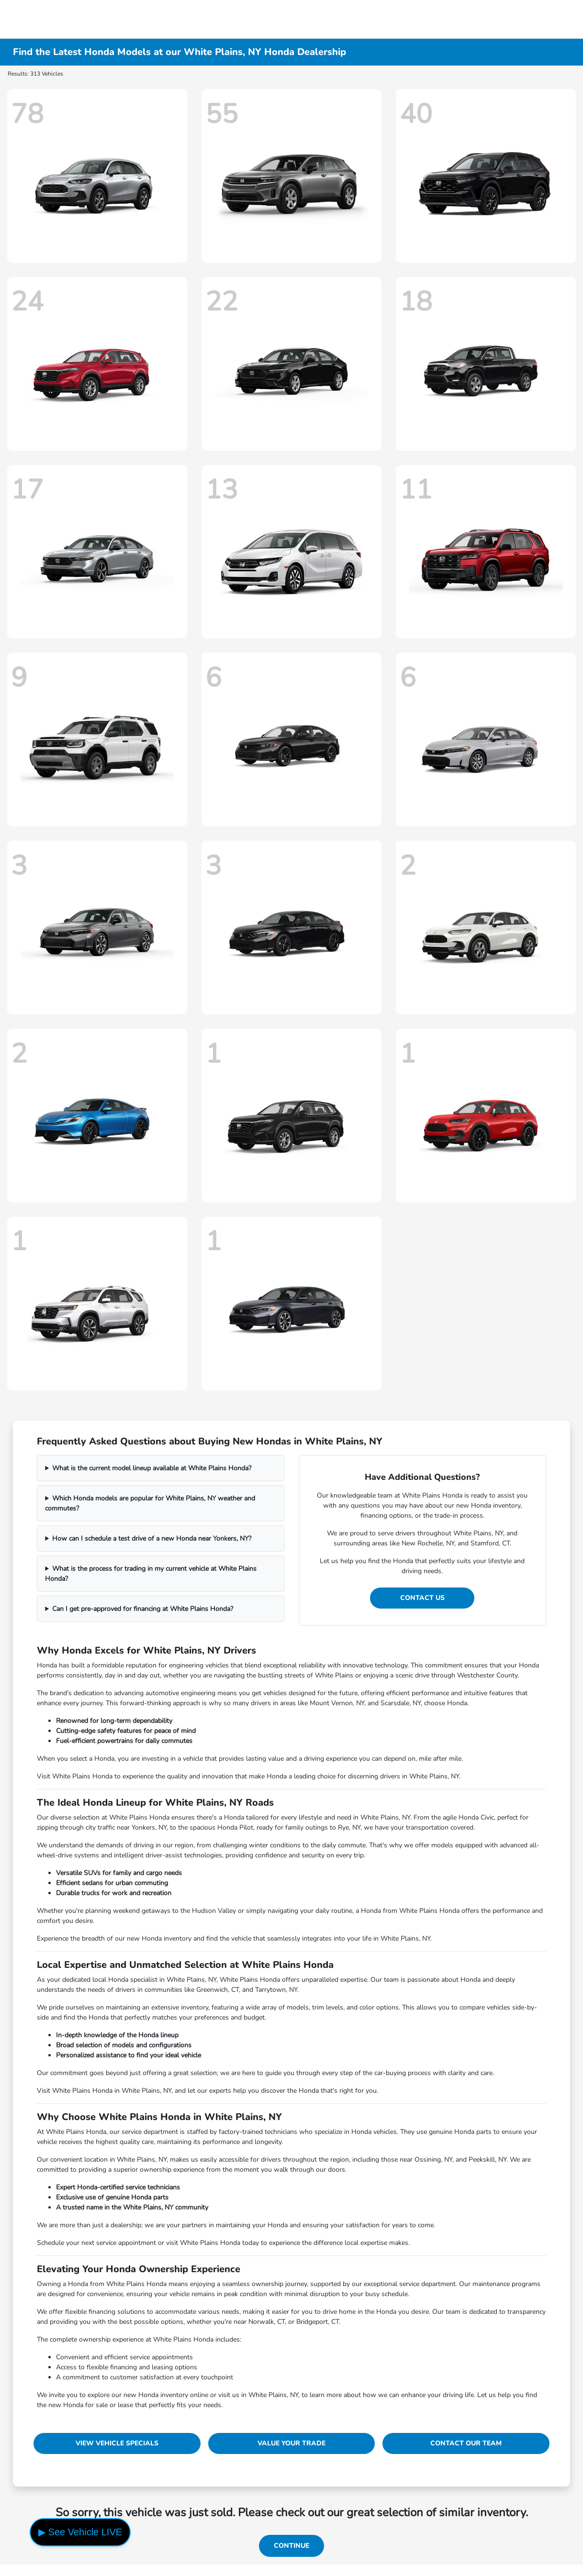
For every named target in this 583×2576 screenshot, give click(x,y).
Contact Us (422, 1597)
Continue (291, 2545)
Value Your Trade (291, 2443)
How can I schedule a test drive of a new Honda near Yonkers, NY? (151, 1538)
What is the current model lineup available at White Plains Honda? (151, 1468)
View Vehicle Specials (117, 2443)
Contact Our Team (466, 2443)
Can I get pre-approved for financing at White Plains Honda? (142, 1608)
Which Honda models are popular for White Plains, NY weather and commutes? (150, 1503)
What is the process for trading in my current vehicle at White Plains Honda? (151, 1573)
